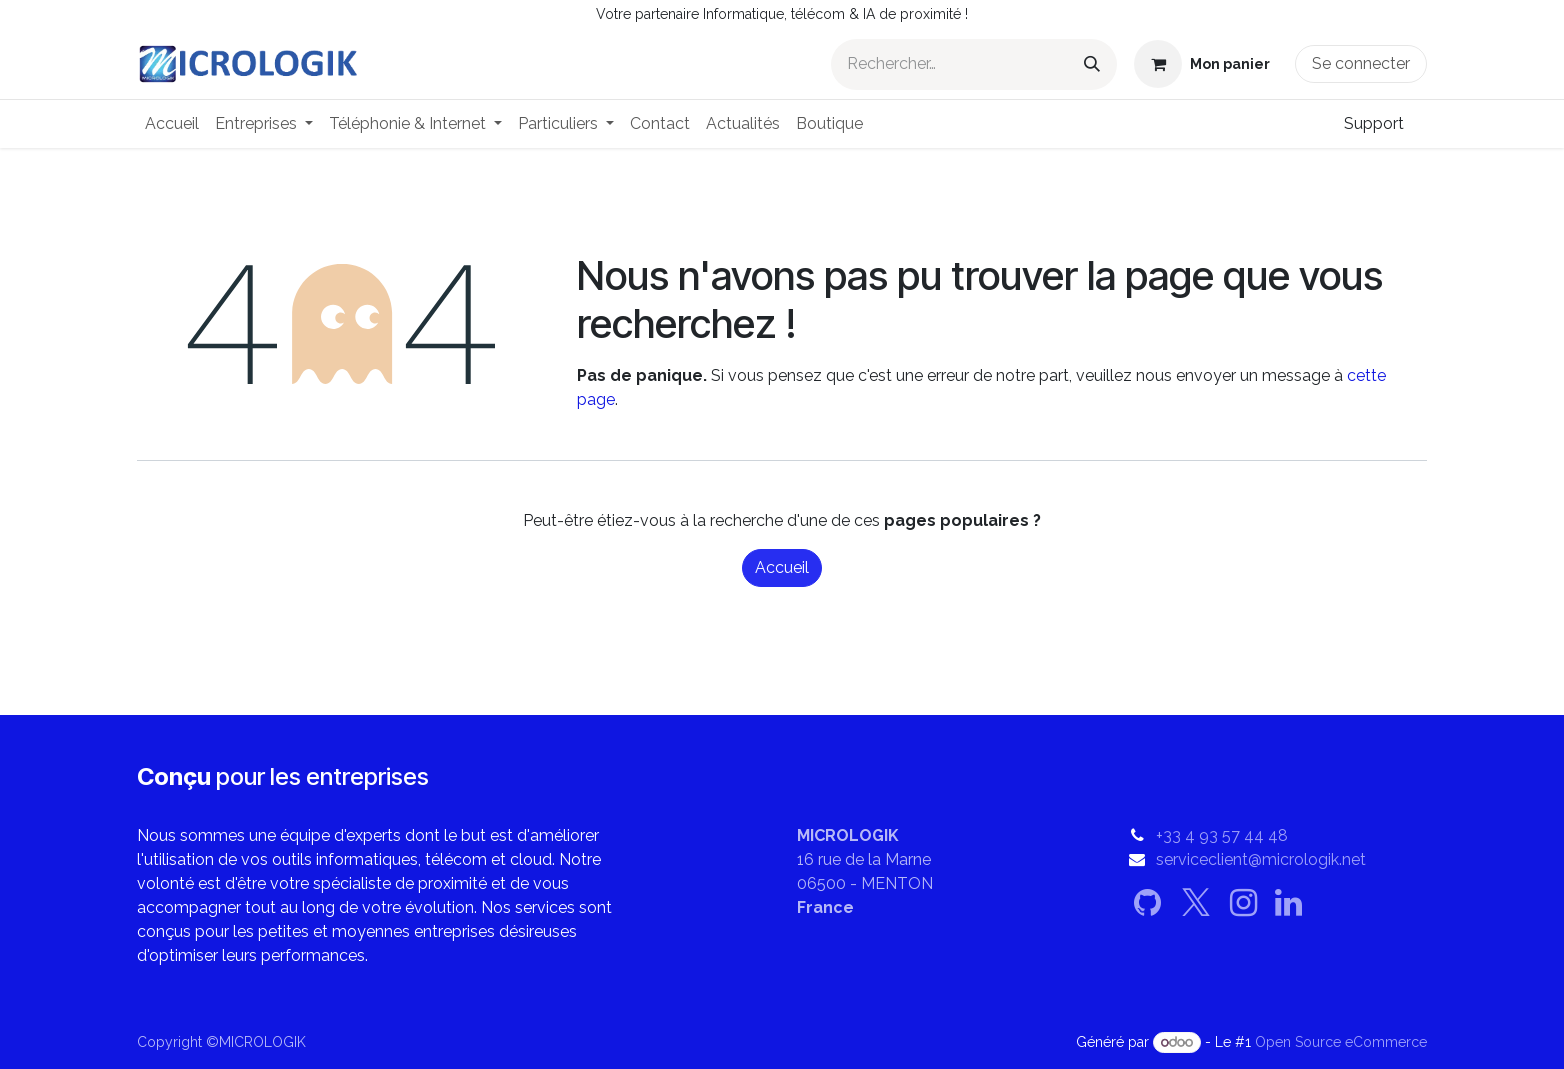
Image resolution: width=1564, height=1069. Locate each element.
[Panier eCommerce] (1202, 64)
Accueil (782, 567)
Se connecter (1361, 63)
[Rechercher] (1092, 64)
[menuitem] (172, 124)
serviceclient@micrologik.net (1261, 859)
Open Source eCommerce (1341, 1042)
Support (1374, 123)
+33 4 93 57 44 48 (1222, 835)
